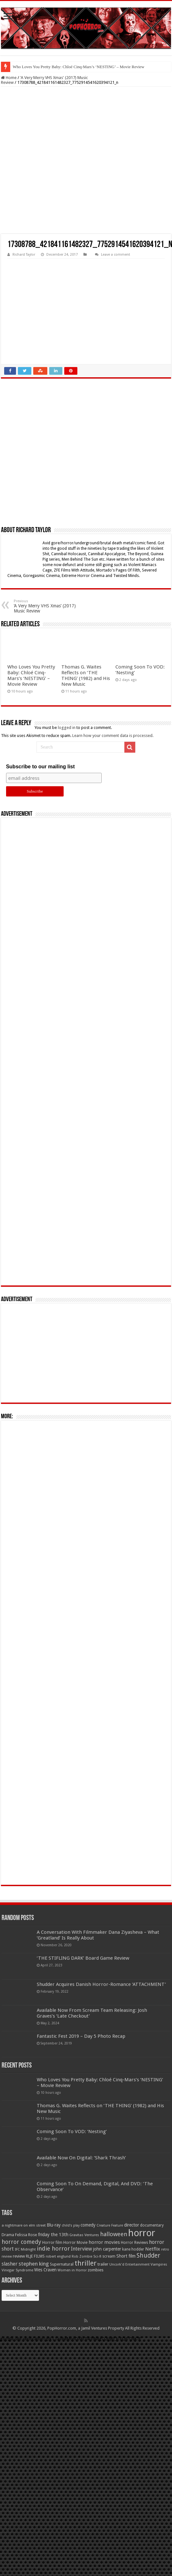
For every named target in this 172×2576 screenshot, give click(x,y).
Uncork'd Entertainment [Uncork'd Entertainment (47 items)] (129, 2264)
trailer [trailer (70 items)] (103, 2264)
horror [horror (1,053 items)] (141, 2233)
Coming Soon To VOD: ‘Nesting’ (72, 2131)
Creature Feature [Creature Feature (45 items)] (110, 2225)
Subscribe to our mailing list (40, 766)
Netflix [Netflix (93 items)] (152, 2249)
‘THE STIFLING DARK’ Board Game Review (83, 1958)
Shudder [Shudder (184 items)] (148, 2255)
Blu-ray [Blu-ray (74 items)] (54, 2225)
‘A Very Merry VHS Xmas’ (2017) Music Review (46, 606)
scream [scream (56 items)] (108, 2256)
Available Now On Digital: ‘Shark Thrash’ (81, 2158)
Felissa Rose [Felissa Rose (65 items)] (26, 2234)
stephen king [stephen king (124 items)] (34, 2263)
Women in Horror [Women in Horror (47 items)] (72, 2270)
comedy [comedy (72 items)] (88, 2225)
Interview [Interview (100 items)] (81, 2249)
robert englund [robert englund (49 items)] (58, 2256)
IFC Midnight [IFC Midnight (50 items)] (25, 2249)
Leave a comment (115, 254)
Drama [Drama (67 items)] (8, 2234)
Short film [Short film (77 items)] (126, 2256)
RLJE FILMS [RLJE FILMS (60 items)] (35, 2256)
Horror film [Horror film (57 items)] (52, 2242)
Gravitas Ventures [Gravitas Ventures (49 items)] (84, 2235)
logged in (66, 727)
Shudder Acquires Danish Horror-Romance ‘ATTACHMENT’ (101, 1984)
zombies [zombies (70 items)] (96, 2270)
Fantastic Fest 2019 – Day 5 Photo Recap (81, 2036)
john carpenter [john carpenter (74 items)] (107, 2249)
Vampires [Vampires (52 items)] (159, 2264)
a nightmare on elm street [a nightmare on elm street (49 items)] (24, 2225)
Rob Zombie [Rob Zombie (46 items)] (82, 2256)
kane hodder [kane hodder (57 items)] (133, 2249)
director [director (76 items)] (131, 2225)
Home (9, 77)
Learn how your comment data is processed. (112, 735)
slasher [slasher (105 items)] (10, 2264)
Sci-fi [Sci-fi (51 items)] (97, 2256)
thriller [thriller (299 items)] (85, 2263)
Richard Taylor (23, 254)
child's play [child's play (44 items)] (71, 2225)
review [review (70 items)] (19, 2256)
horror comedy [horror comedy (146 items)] (21, 2241)
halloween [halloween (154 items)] (113, 2234)
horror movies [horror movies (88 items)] (104, 2242)
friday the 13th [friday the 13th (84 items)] (53, 2234)
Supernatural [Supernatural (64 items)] (62, 2264)
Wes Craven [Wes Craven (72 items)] (45, 2269)
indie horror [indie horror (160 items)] (53, 2248)
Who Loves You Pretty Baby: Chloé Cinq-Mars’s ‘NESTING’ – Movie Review (79, 66)
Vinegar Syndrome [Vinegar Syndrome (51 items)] (17, 2270)
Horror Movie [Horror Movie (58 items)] (75, 2242)
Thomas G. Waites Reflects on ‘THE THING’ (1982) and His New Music (85, 675)
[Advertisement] (86, 160)
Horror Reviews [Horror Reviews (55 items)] (134, 2242)
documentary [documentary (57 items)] (152, 2225)
